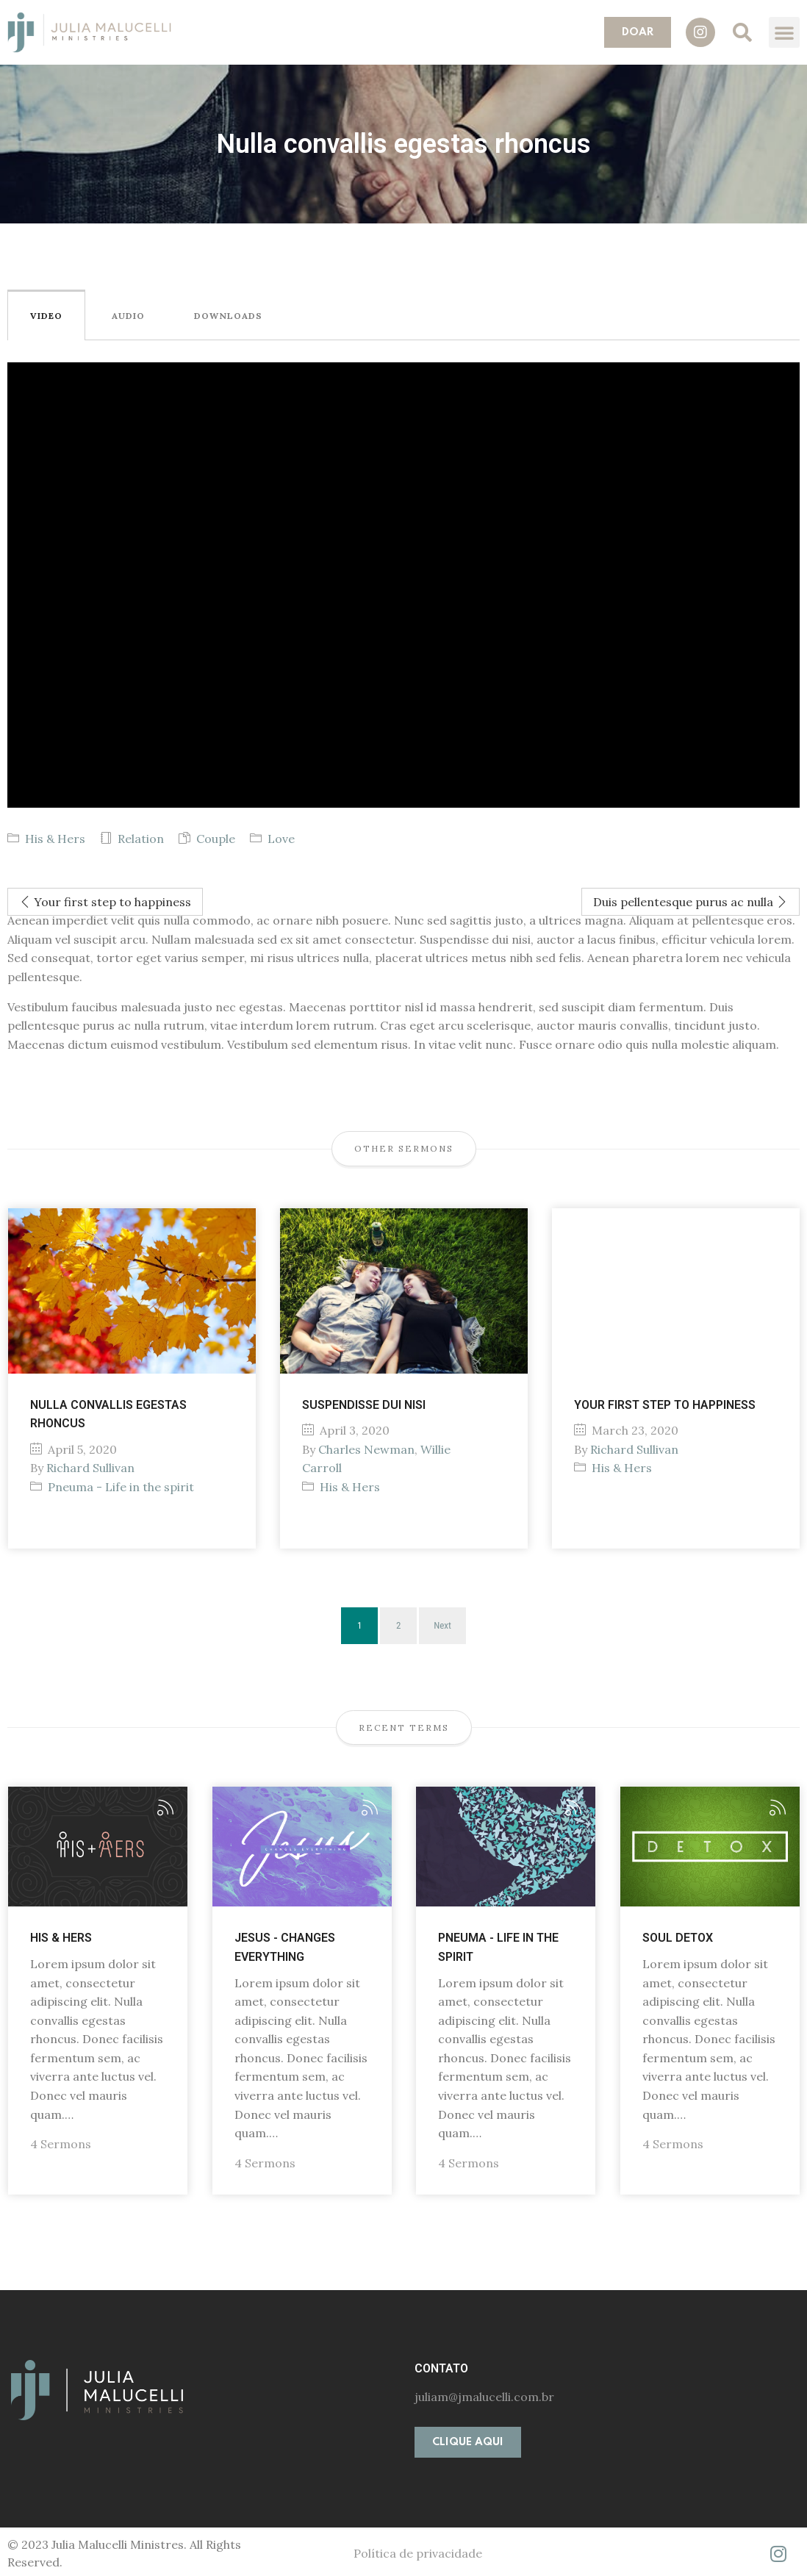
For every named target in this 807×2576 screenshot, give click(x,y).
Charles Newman (366, 1449)
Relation (141, 838)
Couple (215, 838)
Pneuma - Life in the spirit (121, 1486)
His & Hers (55, 838)
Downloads (228, 315)
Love (281, 838)
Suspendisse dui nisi (364, 1405)
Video (46, 315)
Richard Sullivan (90, 1467)
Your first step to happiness (105, 901)
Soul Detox (677, 1938)
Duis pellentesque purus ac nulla (690, 901)
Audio (128, 315)
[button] (637, 32)
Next (442, 1625)
